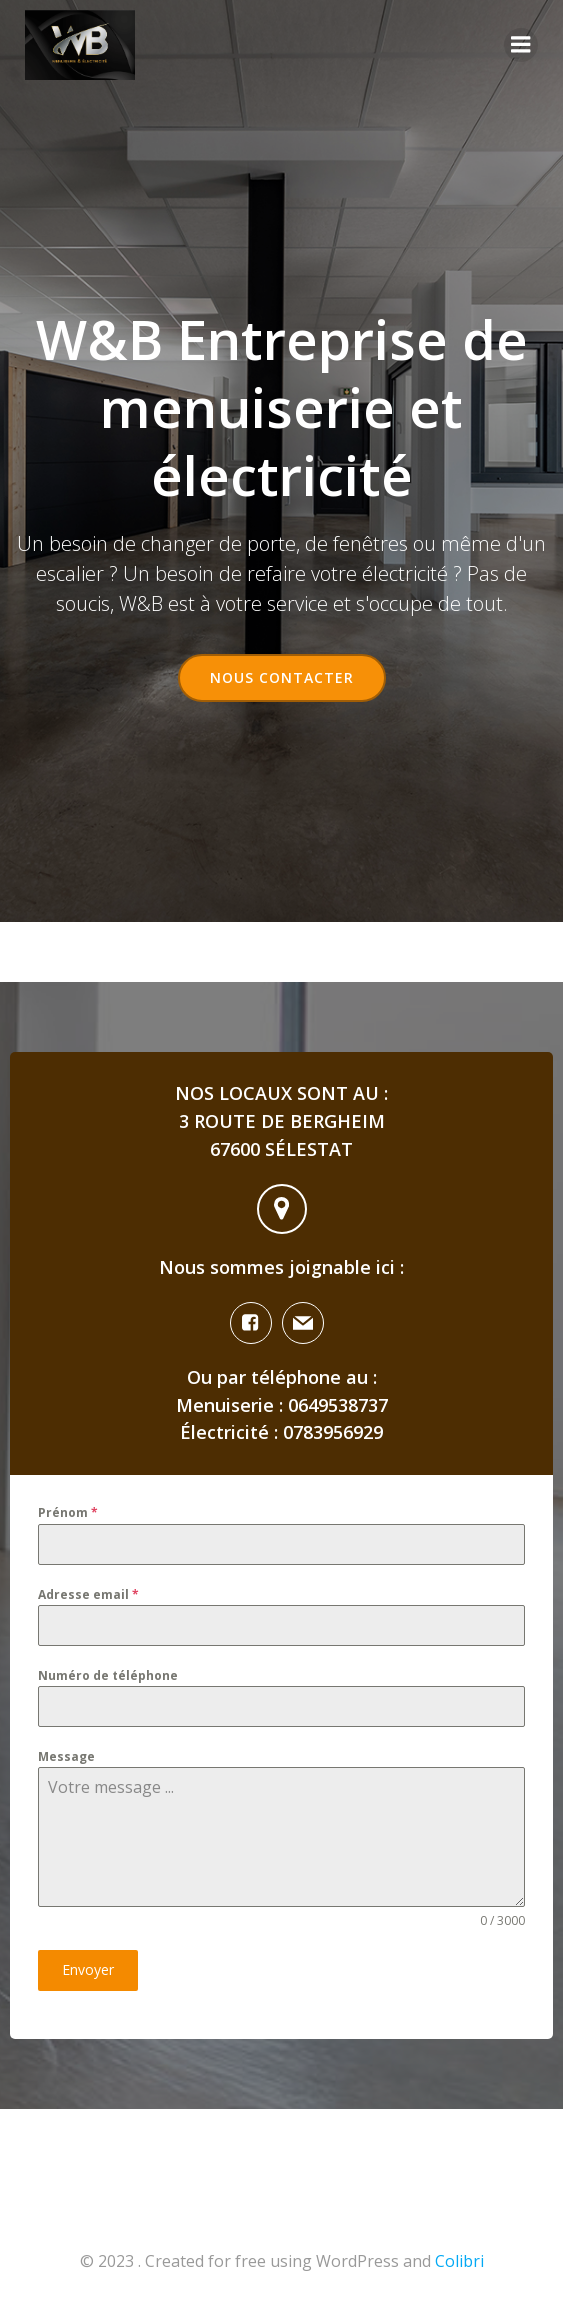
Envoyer (88, 1969)
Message (66, 1756)
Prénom (68, 1512)
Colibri (459, 2261)
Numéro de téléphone (108, 1675)
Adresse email (88, 1594)
